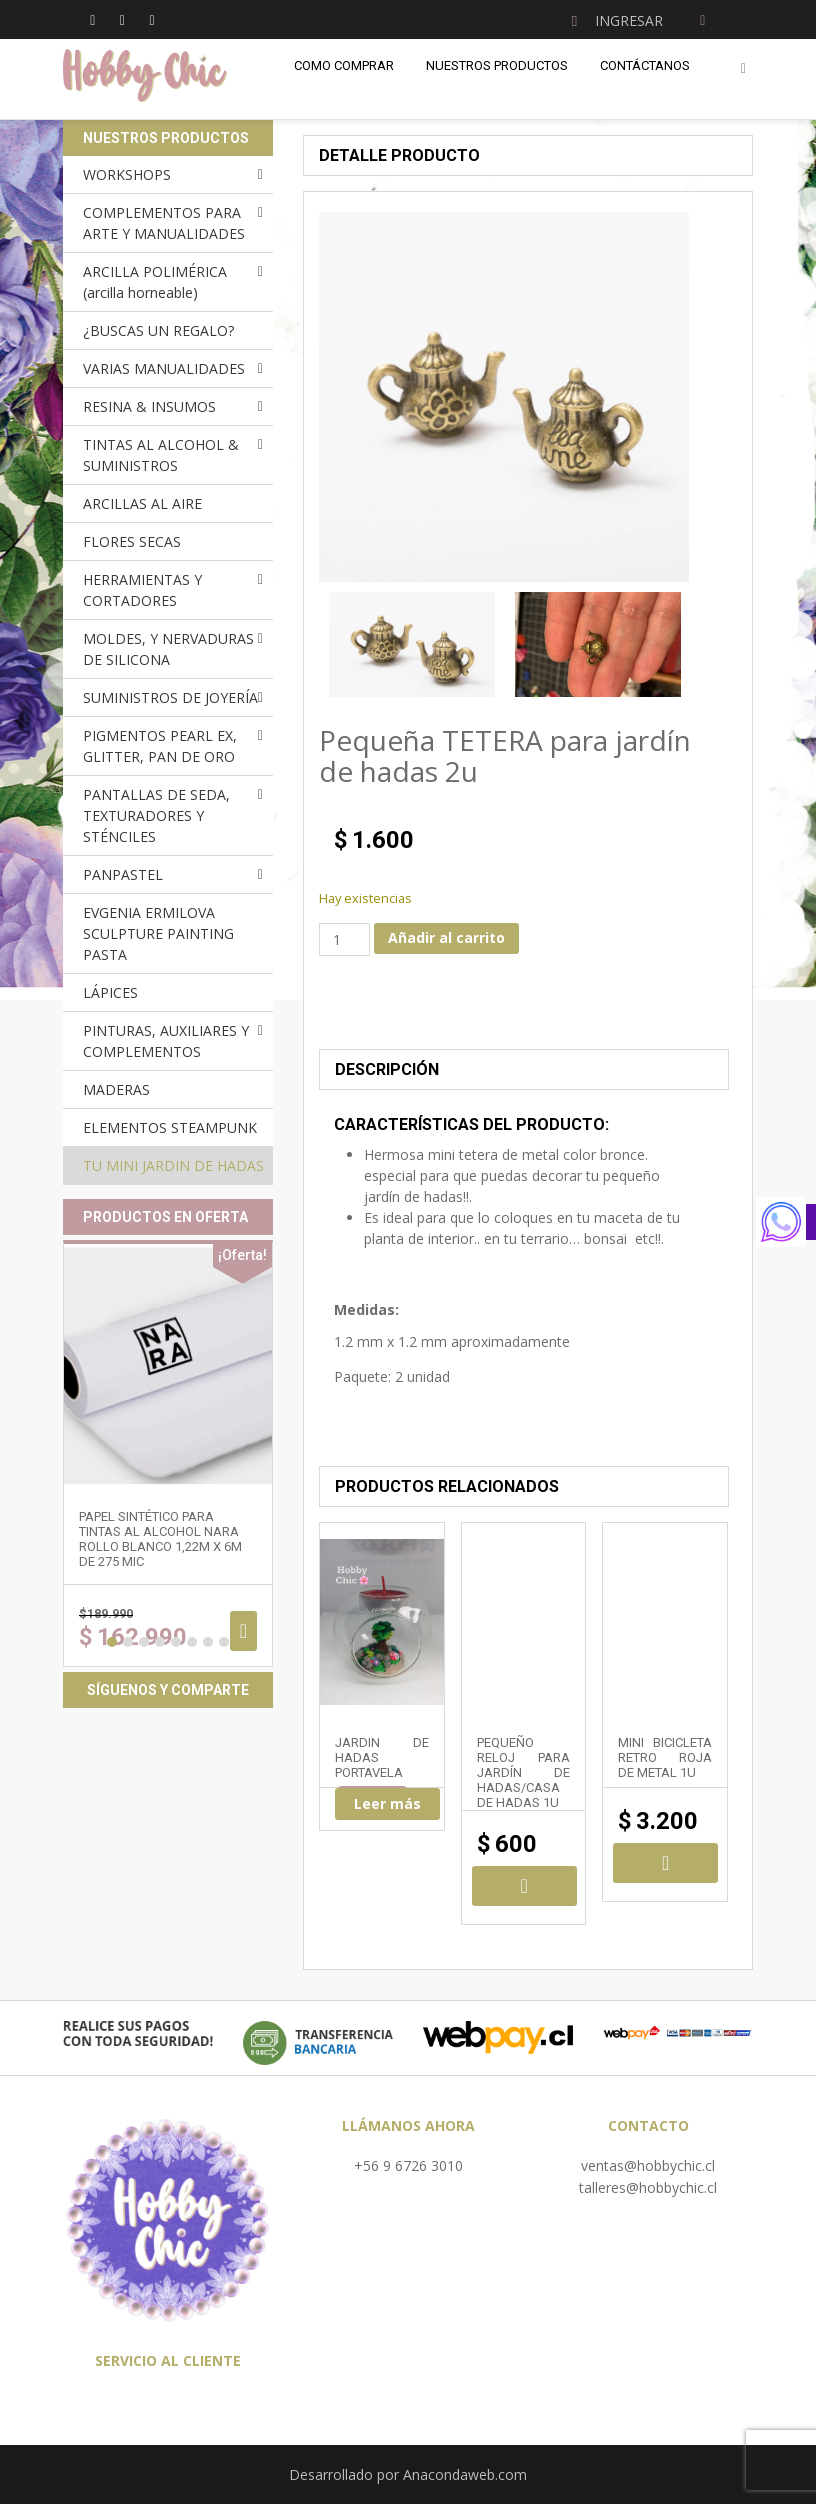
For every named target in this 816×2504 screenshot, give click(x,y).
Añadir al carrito (446, 937)
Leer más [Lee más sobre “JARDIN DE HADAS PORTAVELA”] (387, 1803)
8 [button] (224, 1642)
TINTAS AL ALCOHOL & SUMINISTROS (161, 455)
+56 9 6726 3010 (408, 2165)
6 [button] (192, 1642)
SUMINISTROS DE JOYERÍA (170, 697)
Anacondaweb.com (465, 2474)
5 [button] (176, 1642)
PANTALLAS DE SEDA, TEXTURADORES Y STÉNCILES (156, 815)
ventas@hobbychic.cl (648, 2165)
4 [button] (160, 1642)
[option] (412, 644)
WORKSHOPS (127, 174)
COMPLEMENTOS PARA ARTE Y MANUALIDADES (164, 223)
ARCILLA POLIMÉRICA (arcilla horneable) (155, 282)
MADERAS (116, 1089)
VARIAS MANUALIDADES (164, 368)
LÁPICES (110, 992)
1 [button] (112, 1642)
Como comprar (344, 65)
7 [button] (208, 1642)
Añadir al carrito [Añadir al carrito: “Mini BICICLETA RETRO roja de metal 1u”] (665, 1863)
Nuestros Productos (497, 65)
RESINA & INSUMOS (149, 406)
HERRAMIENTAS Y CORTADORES (142, 590)
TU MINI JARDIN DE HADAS (173, 1165)
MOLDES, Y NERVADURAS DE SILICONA (168, 649)
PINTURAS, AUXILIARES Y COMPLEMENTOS (166, 1041)
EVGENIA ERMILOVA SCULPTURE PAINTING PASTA (158, 933)
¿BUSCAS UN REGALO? (158, 330)
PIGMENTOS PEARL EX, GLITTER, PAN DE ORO (160, 746)
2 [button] (128, 1642)
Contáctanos (645, 65)
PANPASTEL (123, 874)
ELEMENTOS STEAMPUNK (170, 1127)
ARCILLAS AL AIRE (142, 503)
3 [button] (144, 1642)
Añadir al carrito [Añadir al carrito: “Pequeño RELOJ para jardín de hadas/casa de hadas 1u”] (524, 1886)
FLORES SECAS (132, 541)
